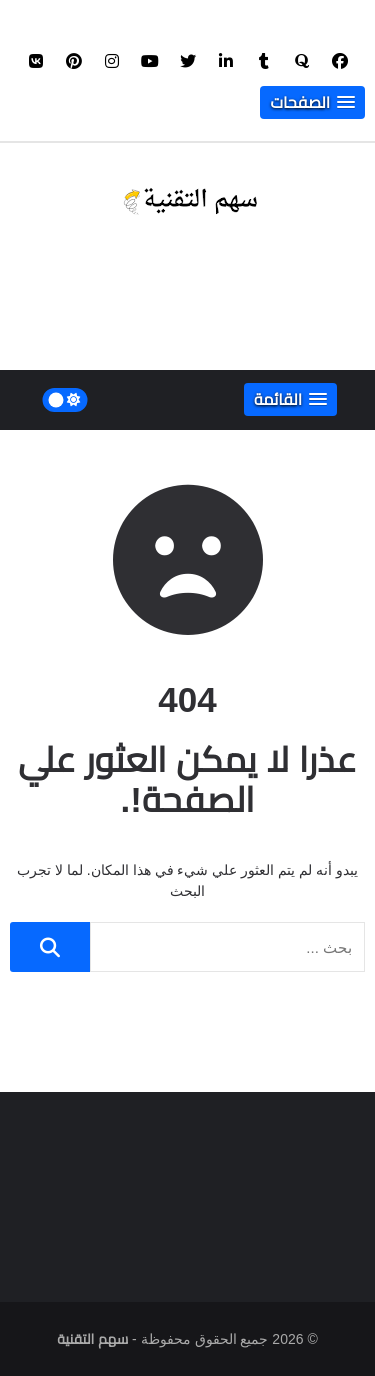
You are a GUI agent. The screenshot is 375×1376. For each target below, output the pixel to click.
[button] (312, 102)
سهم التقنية (92, 1339)
